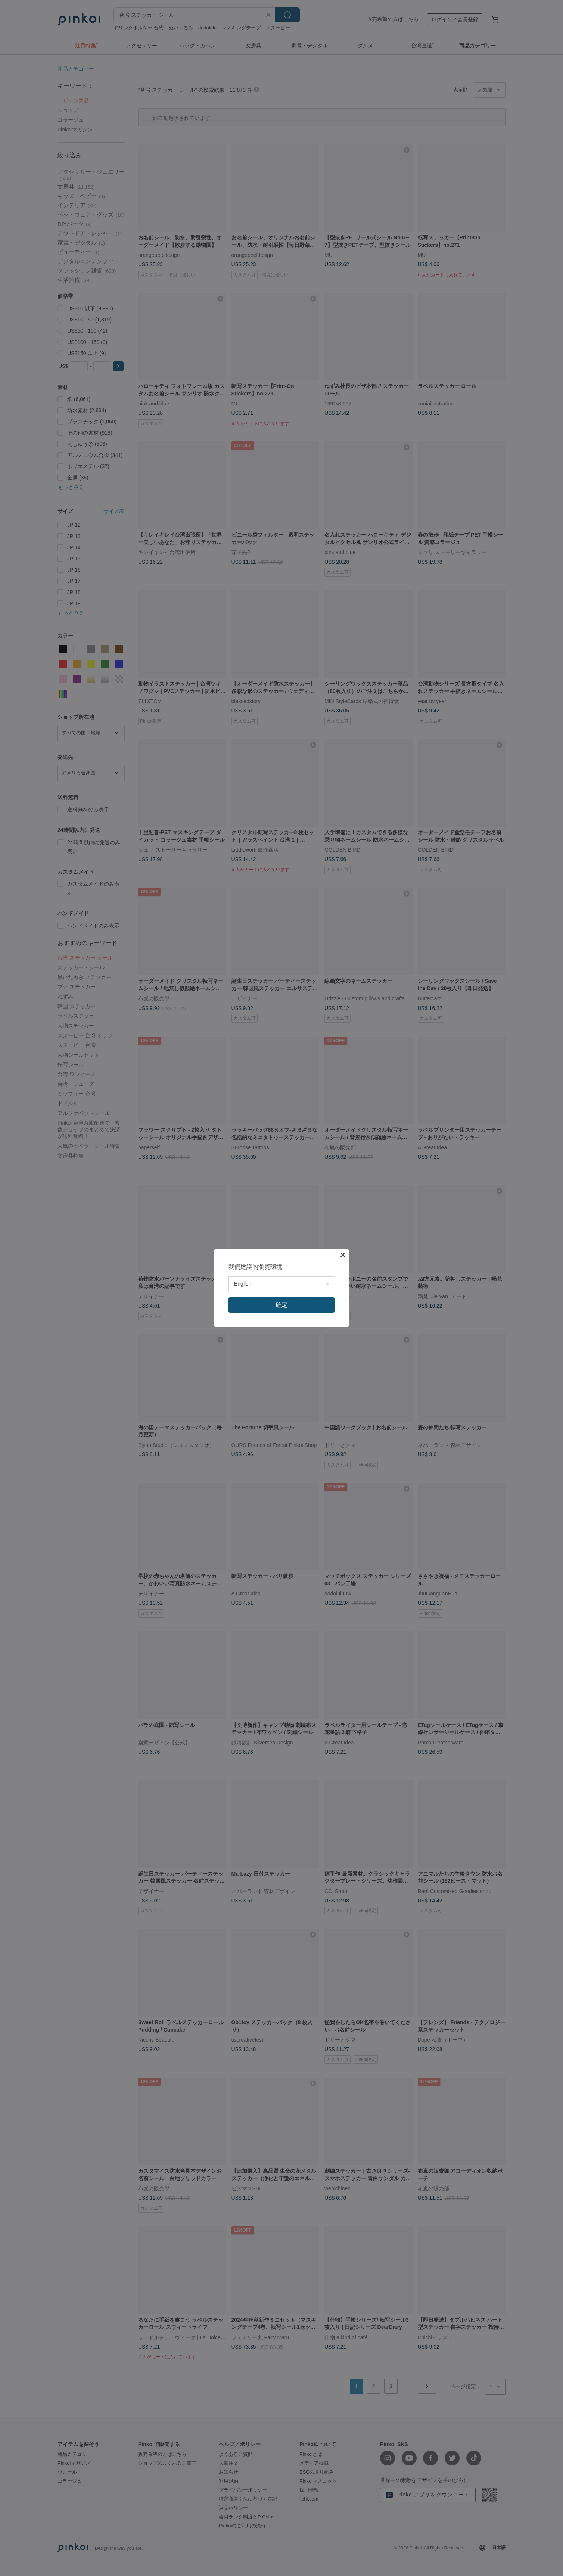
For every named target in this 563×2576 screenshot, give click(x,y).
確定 (281, 1305)
